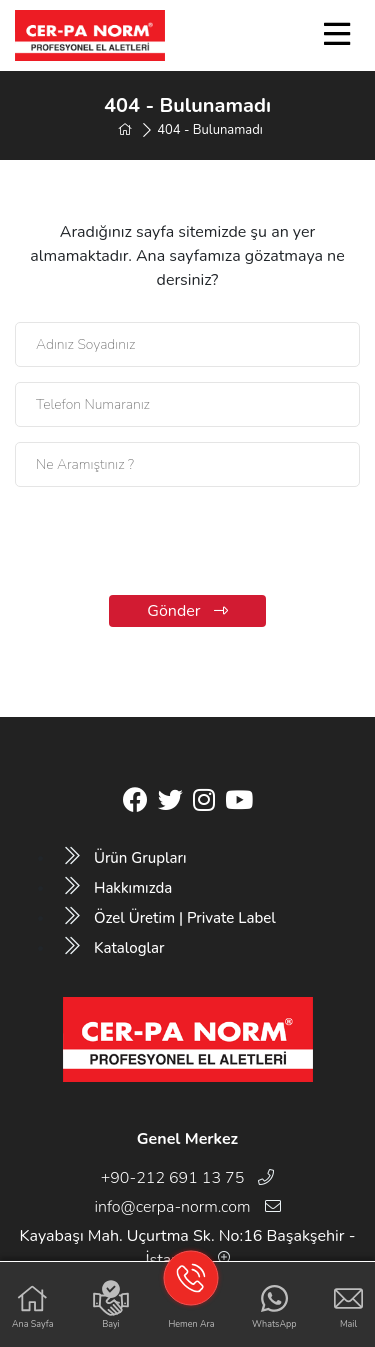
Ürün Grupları (126, 858)
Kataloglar (114, 948)
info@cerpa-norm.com (187, 1207)
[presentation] (188, 541)
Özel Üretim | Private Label (170, 918)
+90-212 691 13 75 (188, 1178)
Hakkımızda (118, 888)
